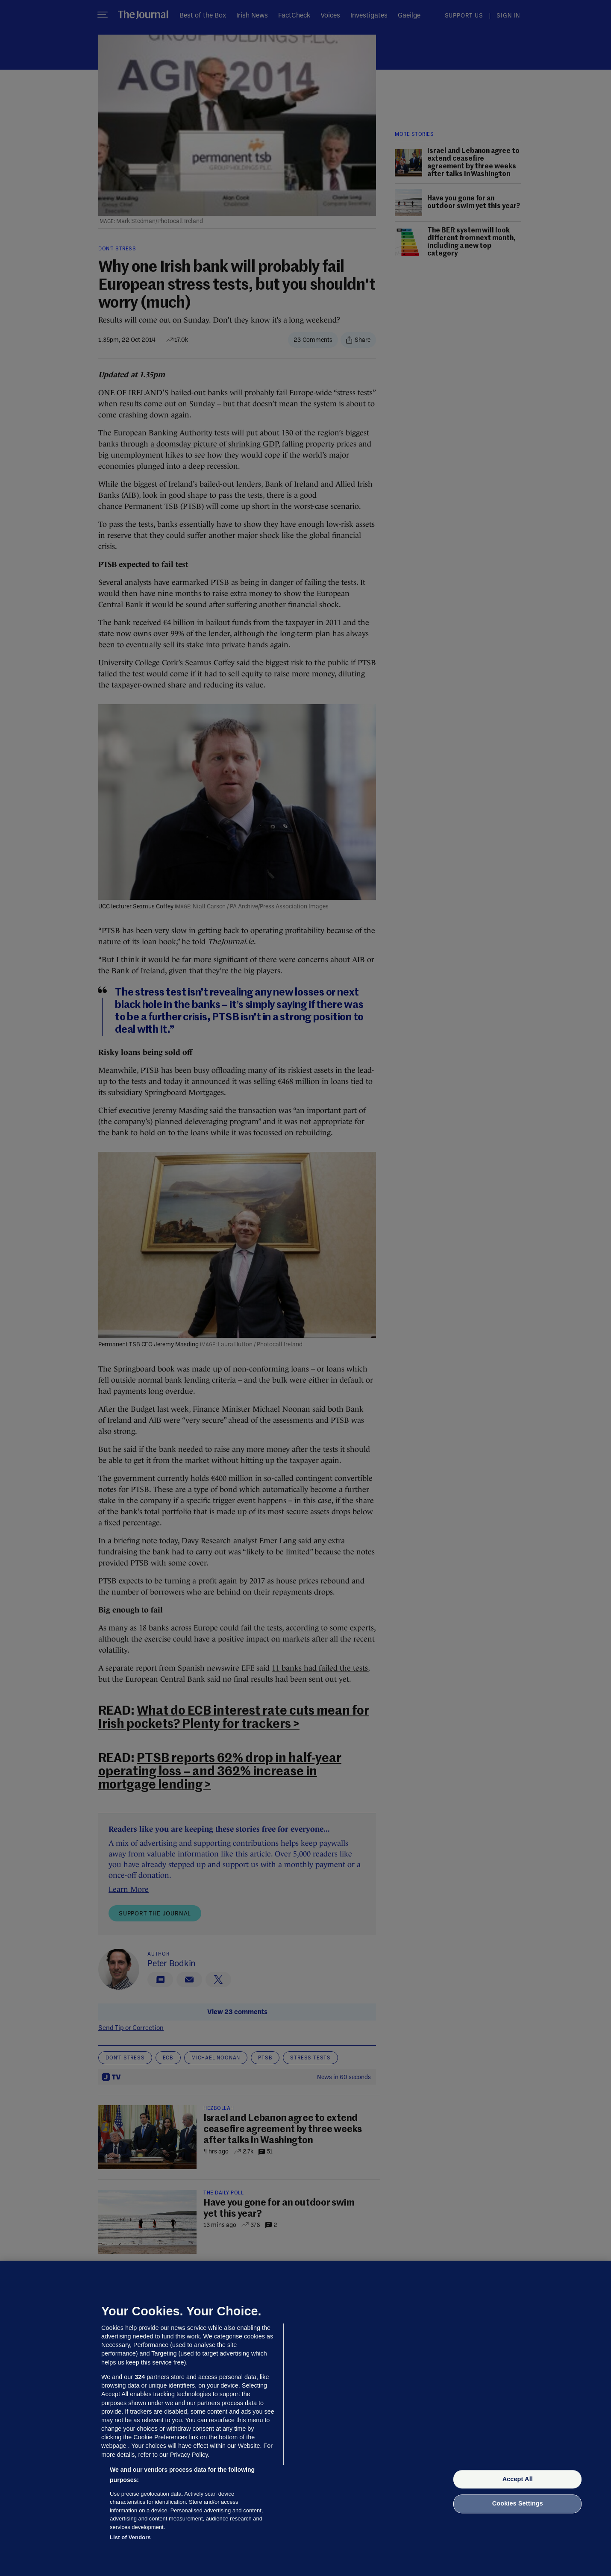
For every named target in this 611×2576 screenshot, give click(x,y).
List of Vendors (130, 2537)
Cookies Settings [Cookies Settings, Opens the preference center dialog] (517, 2503)
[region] (305, 2418)
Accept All (517, 2479)
